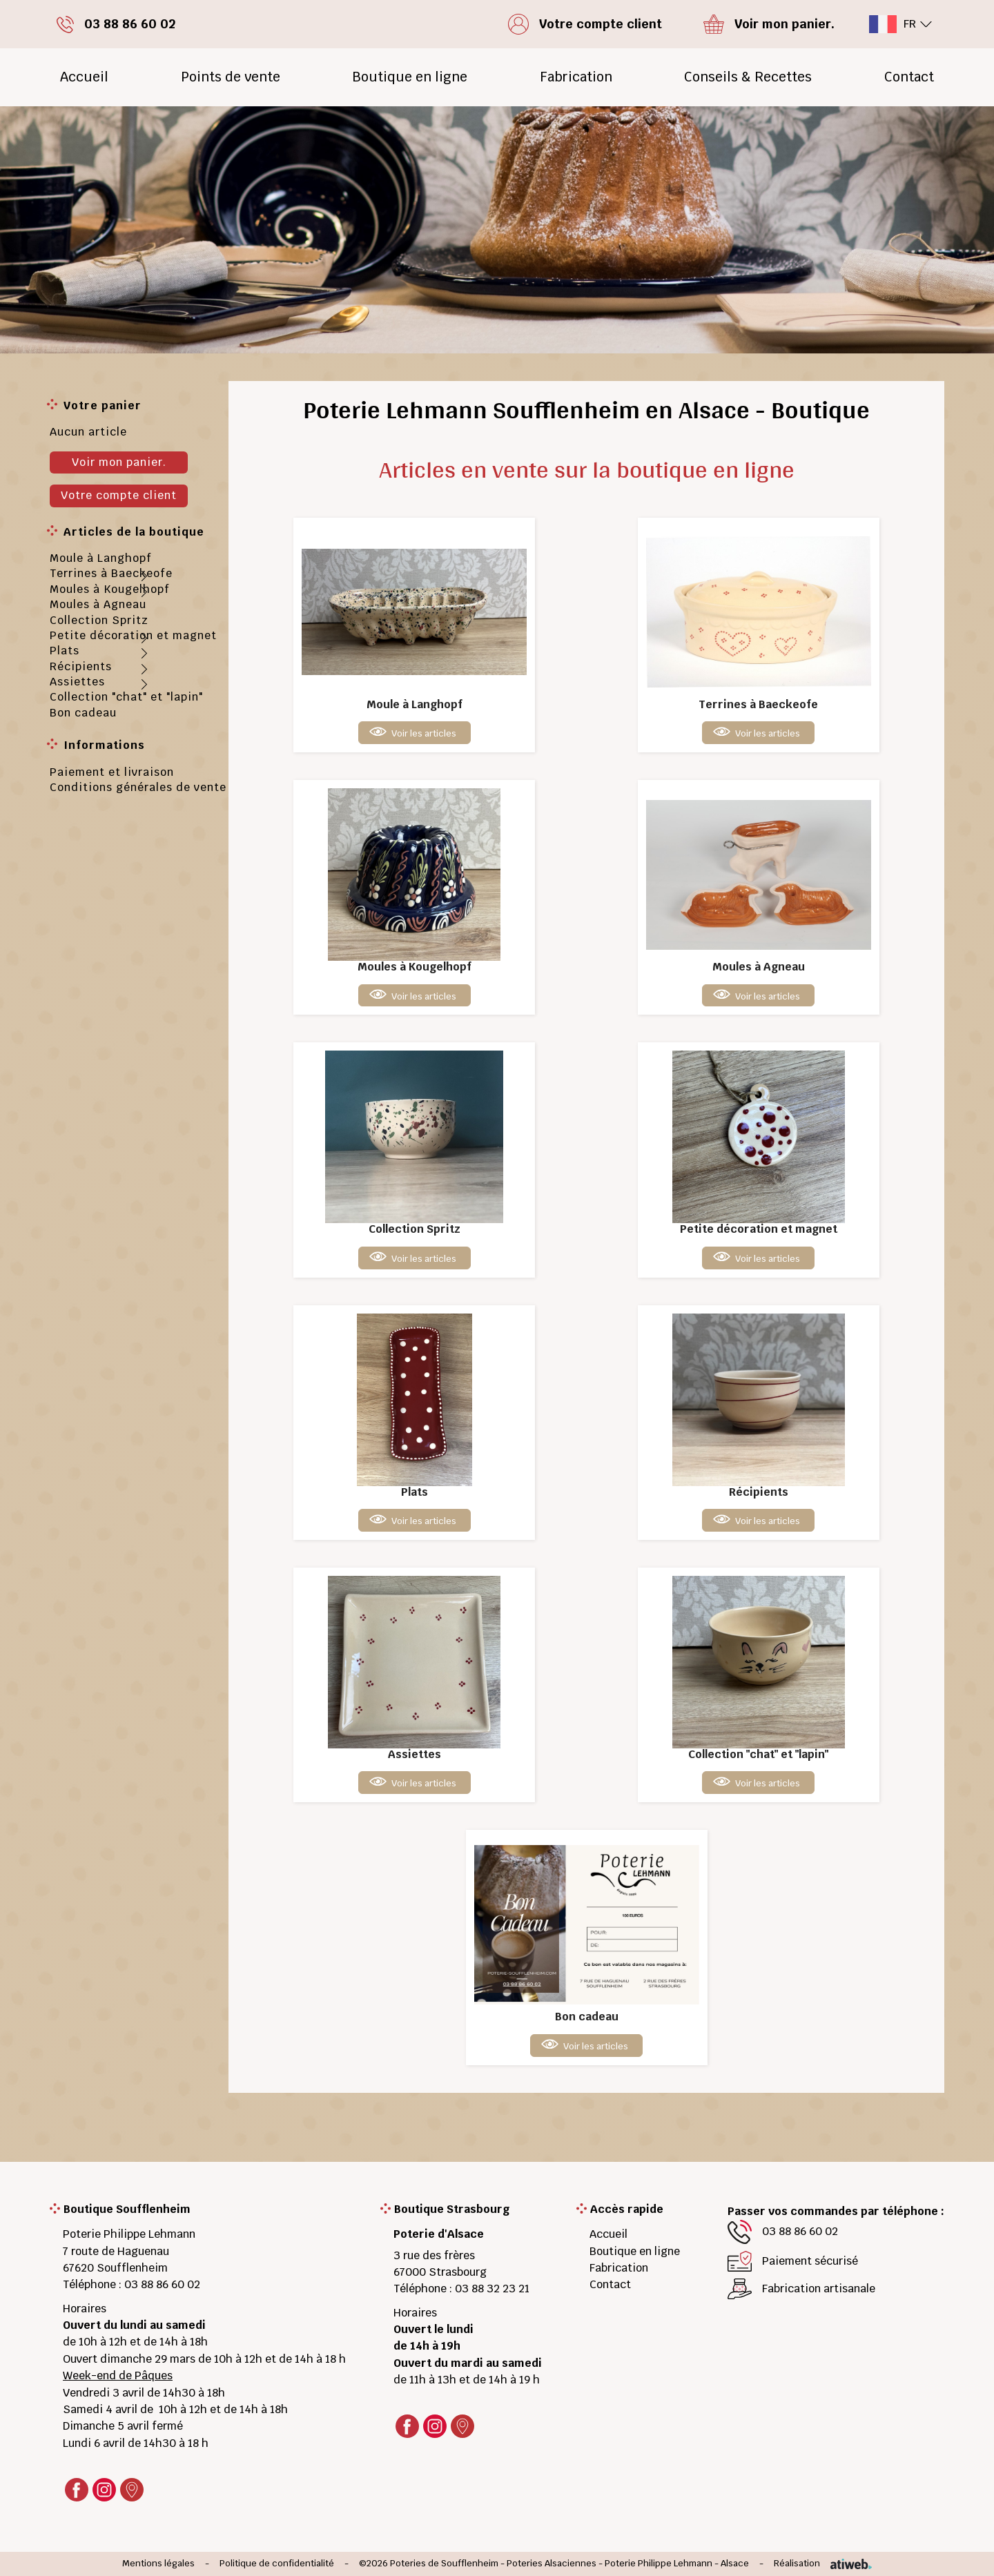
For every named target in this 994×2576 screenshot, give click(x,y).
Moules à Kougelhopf (110, 589)
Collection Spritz (99, 620)
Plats (64, 650)
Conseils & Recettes (748, 77)
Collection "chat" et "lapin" (126, 697)
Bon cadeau (83, 712)
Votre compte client (119, 495)
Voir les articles (423, 733)
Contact (909, 77)
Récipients (81, 666)
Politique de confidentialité (277, 2564)
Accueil (84, 77)
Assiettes (77, 681)
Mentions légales (158, 2564)
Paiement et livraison (112, 772)
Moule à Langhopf (101, 558)
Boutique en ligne (409, 77)
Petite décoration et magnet (133, 635)
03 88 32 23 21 (492, 2288)
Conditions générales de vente (138, 787)
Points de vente (230, 77)
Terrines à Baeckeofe (111, 573)
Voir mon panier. (119, 462)
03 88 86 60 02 (162, 2284)
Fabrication (576, 77)
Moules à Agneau (98, 604)
